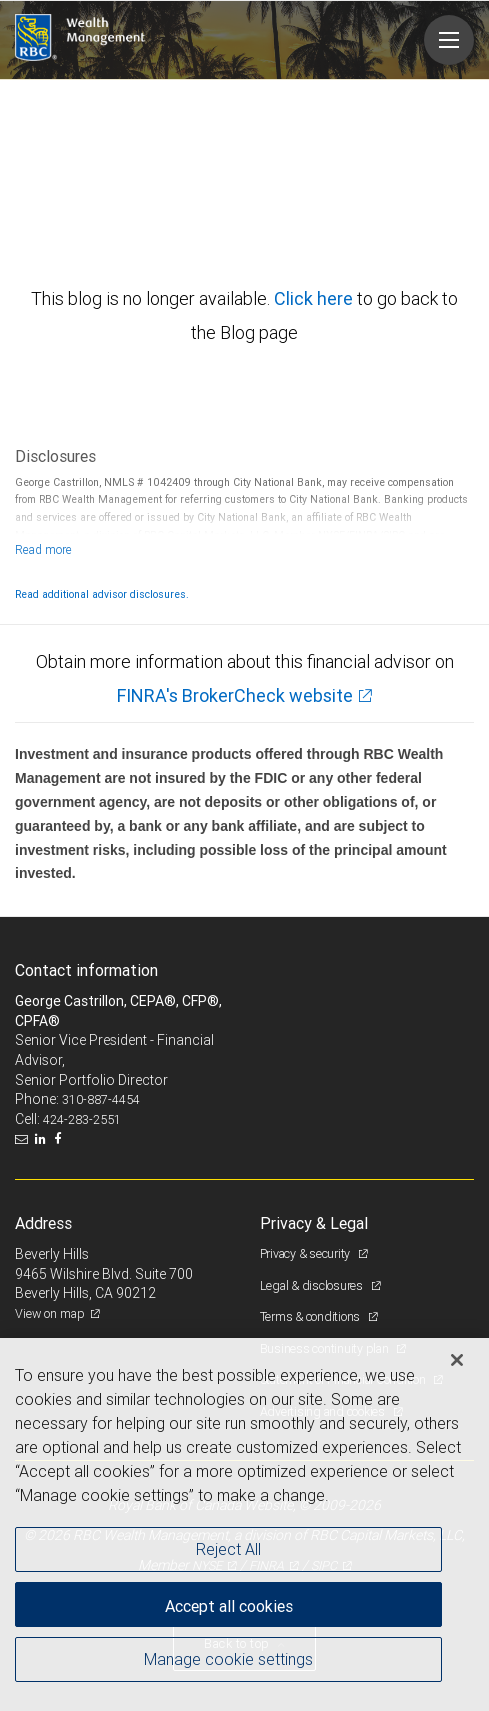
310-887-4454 (101, 1099)
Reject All (228, 1549)
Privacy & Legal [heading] (314, 1223)
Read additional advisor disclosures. (102, 594)
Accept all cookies (229, 1606)
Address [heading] (43, 1223)
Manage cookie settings (228, 1659)
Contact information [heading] (86, 970)
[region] (244, 1524)
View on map (50, 1313)
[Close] (457, 1360)
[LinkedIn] (43, 1139)
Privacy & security (306, 1253)
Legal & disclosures (313, 1285)
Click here (315, 298)
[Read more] (43, 549)
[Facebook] (60, 1139)
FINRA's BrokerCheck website (235, 695)
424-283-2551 (82, 1119)
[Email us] (23, 1139)
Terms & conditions (311, 1316)
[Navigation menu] (449, 40)
